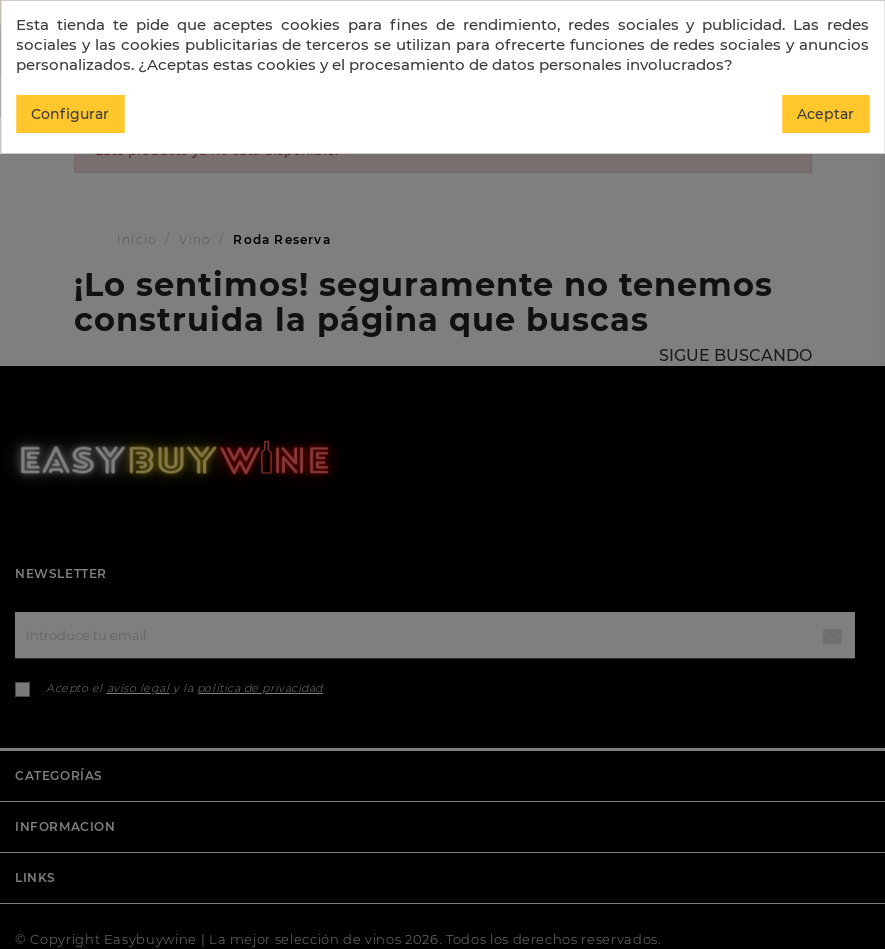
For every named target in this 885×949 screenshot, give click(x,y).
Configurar (70, 114)
